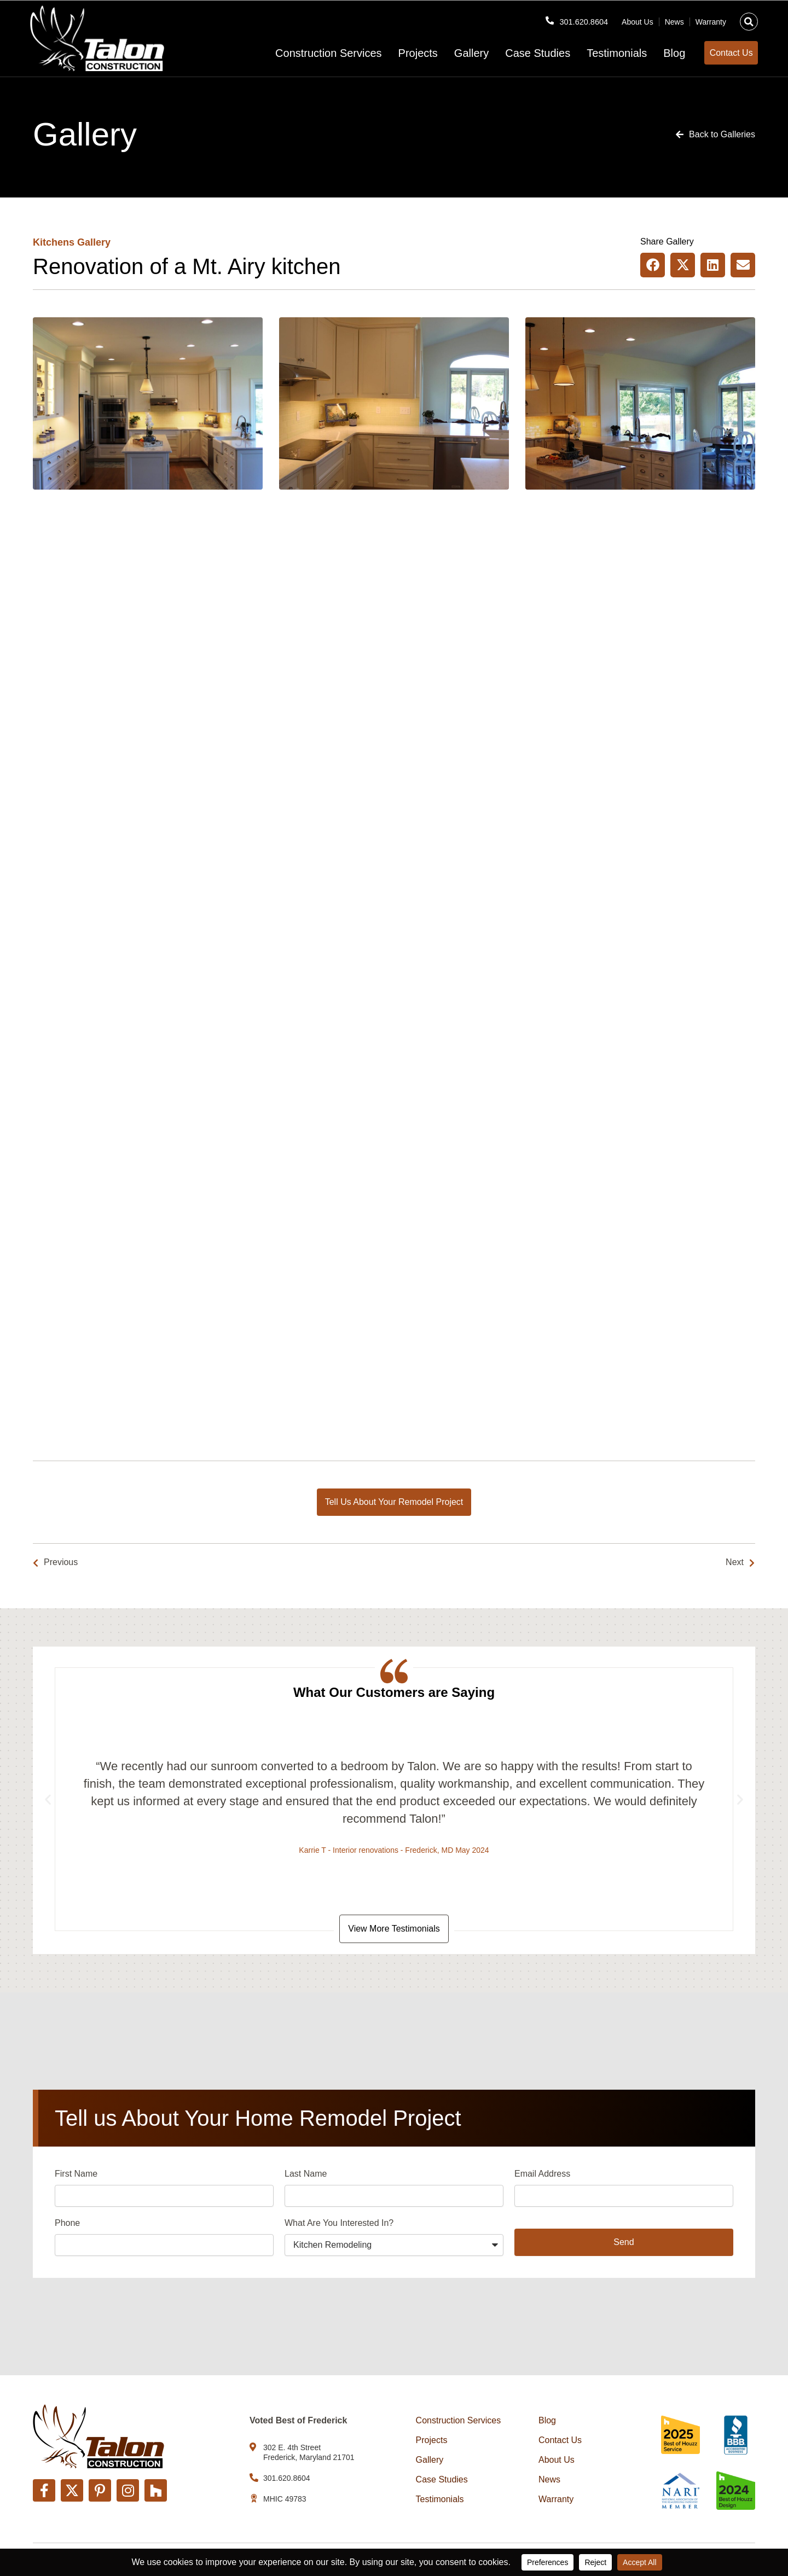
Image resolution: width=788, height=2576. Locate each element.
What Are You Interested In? (339, 2225)
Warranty (711, 18)
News (674, 18)
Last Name (306, 2175)
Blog (657, 53)
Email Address (542, 2175)
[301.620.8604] (544, 17)
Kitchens (53, 242)
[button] (749, 18)
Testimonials (600, 53)
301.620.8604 (581, 17)
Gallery (454, 53)
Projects (400, 53)
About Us (637, 18)
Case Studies (520, 53)
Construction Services (311, 53)
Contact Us (560, 2440)
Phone (67, 2225)
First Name (76, 2175)
